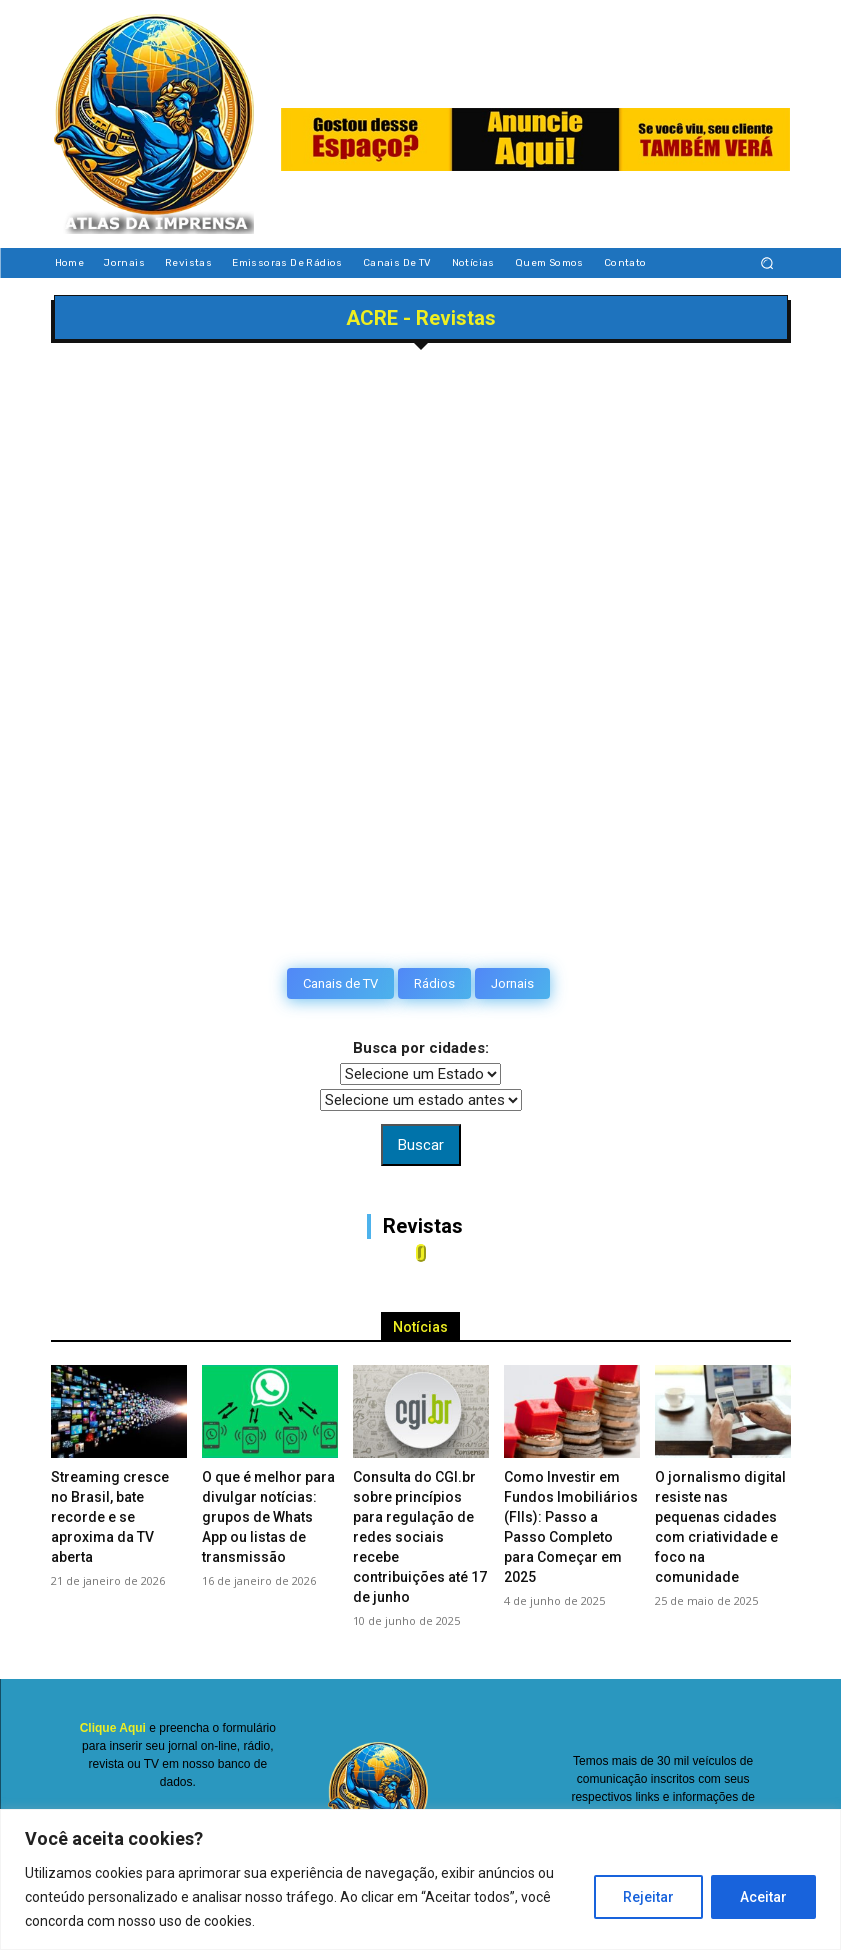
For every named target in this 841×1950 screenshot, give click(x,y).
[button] (766, 263)
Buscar (421, 1145)
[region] (420, 1879)
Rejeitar (648, 1897)
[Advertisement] (421, 512)
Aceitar (763, 1897)
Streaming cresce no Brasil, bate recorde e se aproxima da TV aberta (110, 1517)
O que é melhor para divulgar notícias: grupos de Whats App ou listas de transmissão (268, 1517)
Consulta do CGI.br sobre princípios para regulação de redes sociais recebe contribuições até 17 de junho (420, 1537)
